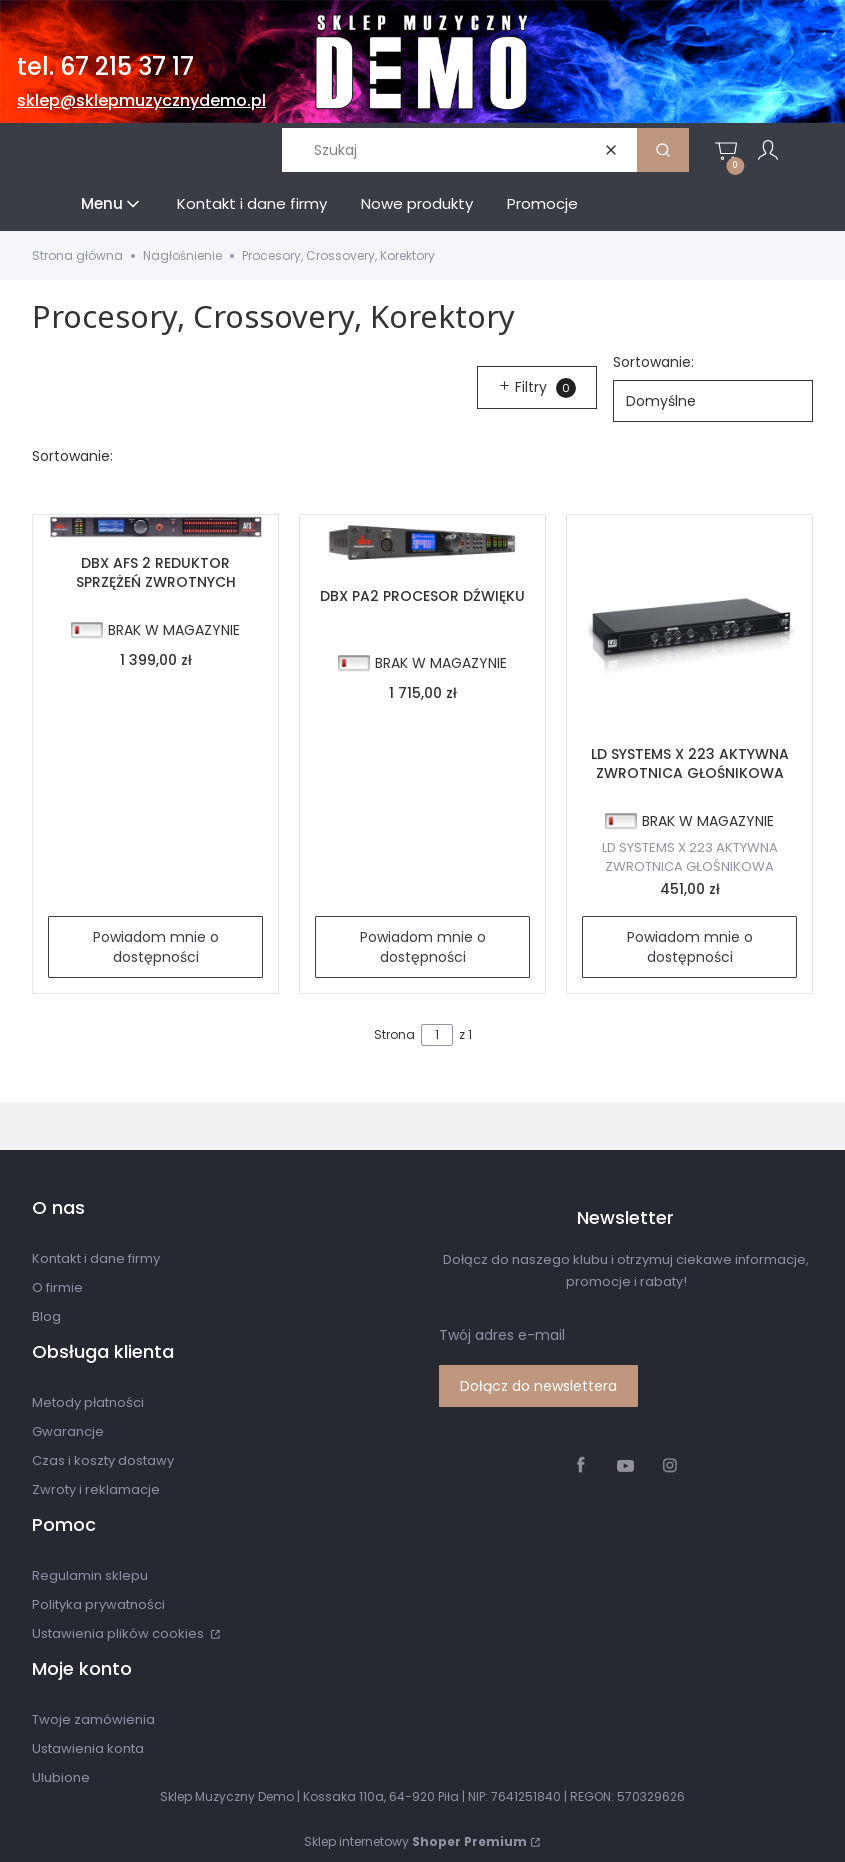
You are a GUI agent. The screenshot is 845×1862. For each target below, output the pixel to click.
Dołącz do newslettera (538, 1386)
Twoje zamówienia (93, 1719)
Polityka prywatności (98, 1604)
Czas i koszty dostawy (103, 1460)
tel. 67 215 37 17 (105, 66)
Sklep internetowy (415, 1841)
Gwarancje (68, 1431)
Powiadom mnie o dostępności (156, 947)
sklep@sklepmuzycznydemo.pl (141, 100)
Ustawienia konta (88, 1748)
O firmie (57, 1287)
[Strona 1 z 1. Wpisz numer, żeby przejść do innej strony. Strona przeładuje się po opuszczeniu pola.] (437, 1035)
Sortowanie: (653, 362)
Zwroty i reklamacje (96, 1489)
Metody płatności (88, 1402)
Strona (394, 1034)
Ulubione (61, 1777)
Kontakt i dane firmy (96, 1258)
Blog (46, 1316)
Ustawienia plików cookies (119, 1633)
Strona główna (77, 255)
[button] (663, 150)
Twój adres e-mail (502, 1335)
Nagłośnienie (182, 255)
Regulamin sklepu (90, 1575)
